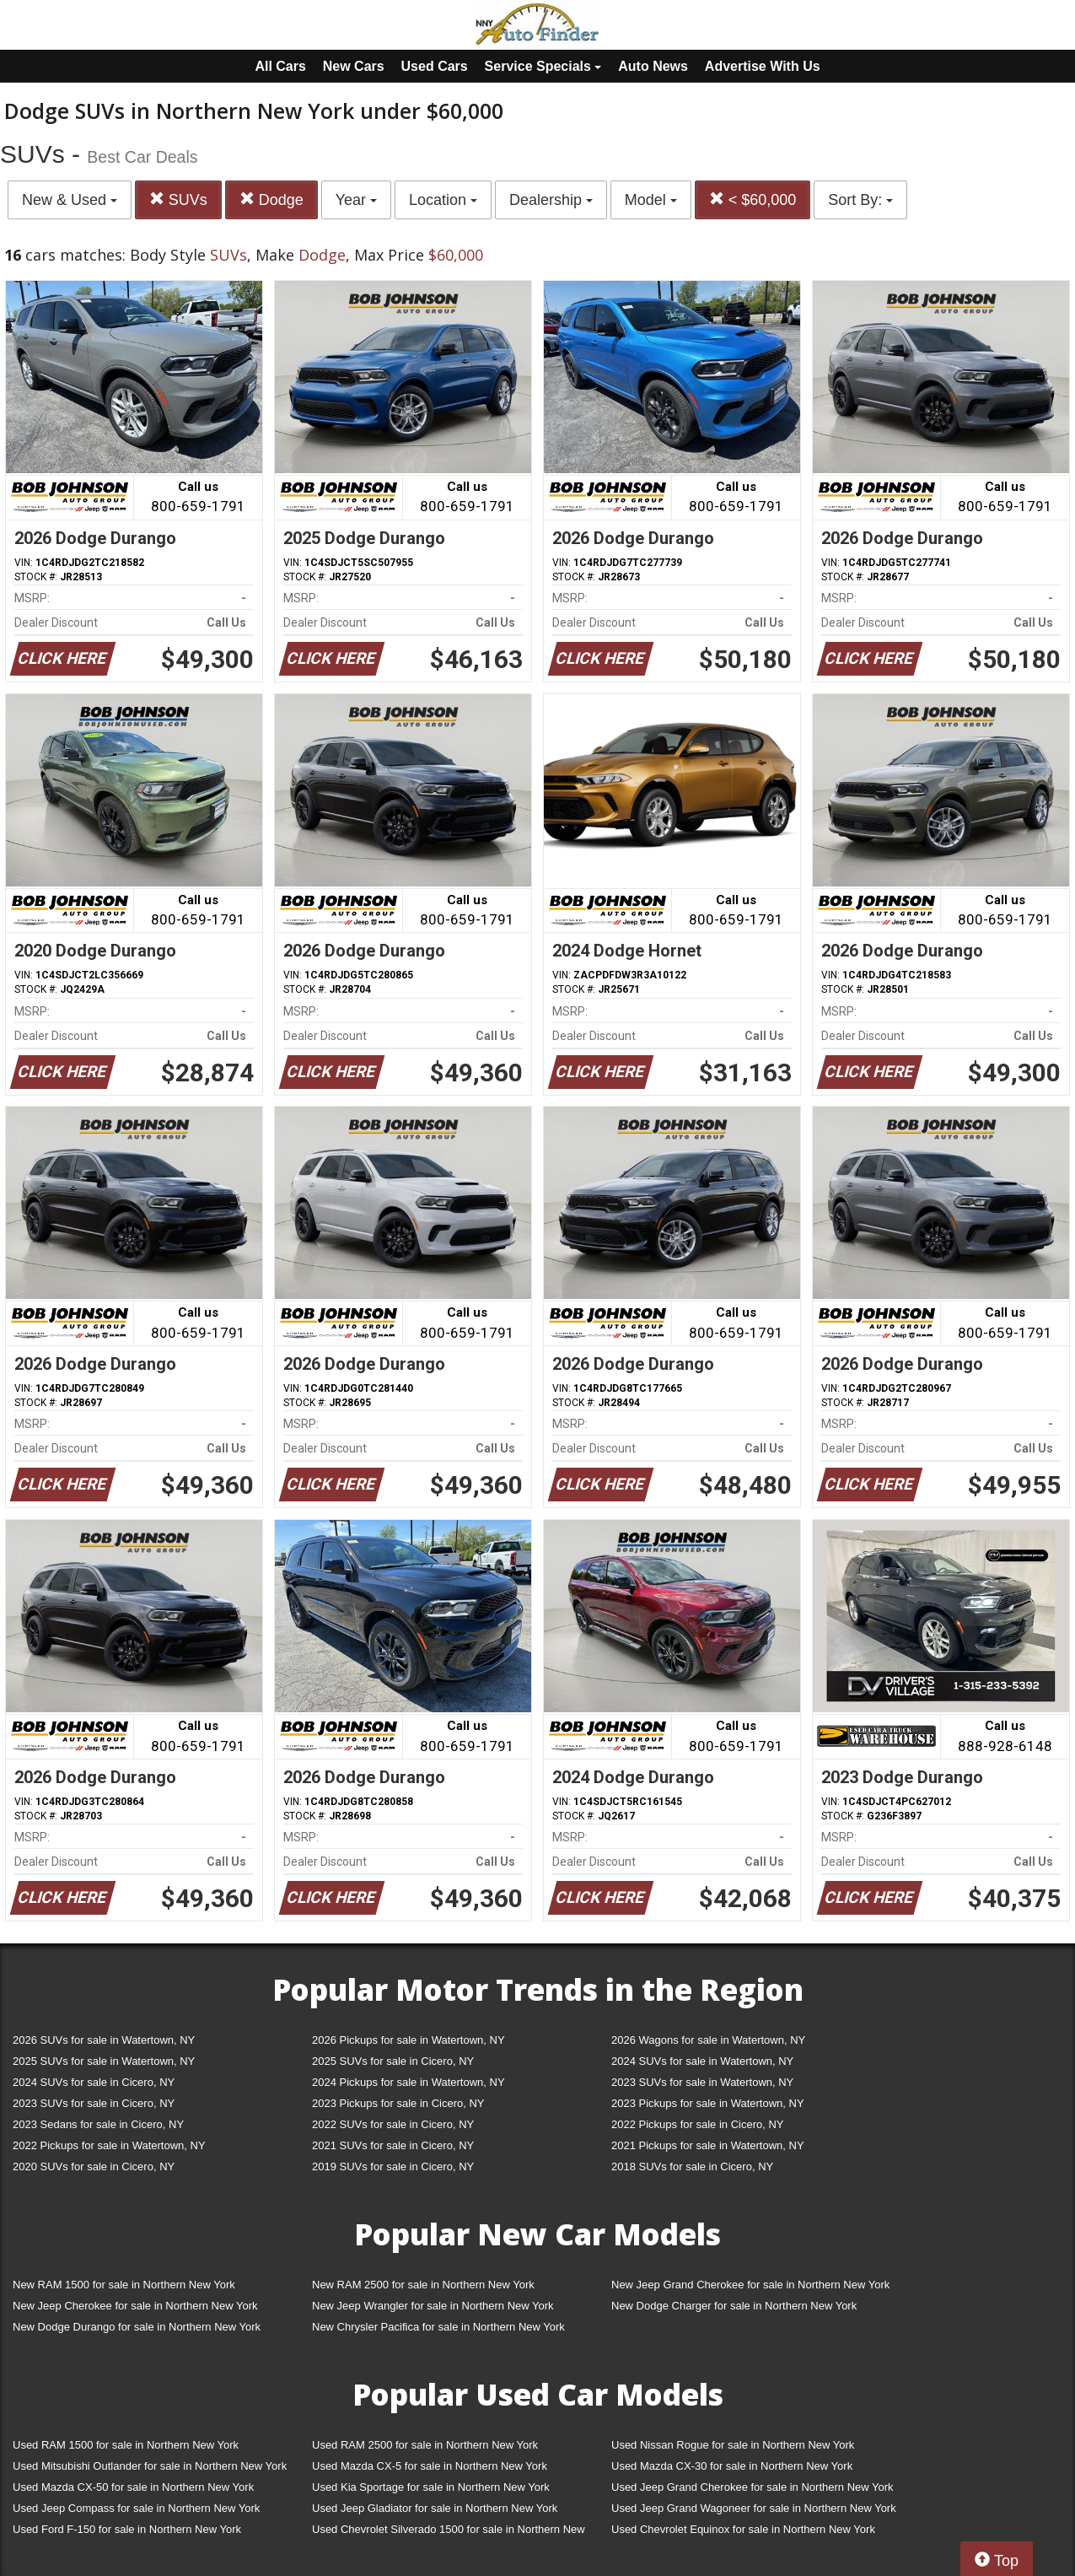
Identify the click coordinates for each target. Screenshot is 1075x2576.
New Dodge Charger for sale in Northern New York (734, 2305)
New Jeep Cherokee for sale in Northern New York (135, 2305)
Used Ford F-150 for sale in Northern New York (127, 2529)
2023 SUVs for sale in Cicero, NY (94, 2103)
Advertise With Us (762, 66)
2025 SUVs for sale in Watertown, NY (104, 2061)
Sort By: (860, 199)
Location (443, 199)
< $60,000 (753, 199)
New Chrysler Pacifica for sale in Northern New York (438, 2326)
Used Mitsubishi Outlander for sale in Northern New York (150, 2466)
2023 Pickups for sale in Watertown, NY (707, 2103)
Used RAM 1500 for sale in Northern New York (126, 2445)
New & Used (69, 199)
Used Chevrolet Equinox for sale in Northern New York (743, 2529)
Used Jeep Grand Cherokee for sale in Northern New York (752, 2487)
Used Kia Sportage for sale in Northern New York (431, 2487)
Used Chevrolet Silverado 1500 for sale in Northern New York (448, 2532)
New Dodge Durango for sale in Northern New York (137, 2326)
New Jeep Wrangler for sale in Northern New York (433, 2305)
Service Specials (543, 66)
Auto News (653, 66)
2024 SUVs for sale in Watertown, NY (702, 2061)
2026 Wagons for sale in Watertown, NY (708, 2040)
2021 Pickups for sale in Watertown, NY (707, 2145)
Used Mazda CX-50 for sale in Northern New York (133, 2487)
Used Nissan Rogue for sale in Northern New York (732, 2445)
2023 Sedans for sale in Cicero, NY (98, 2124)
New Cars (353, 66)
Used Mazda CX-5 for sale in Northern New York (429, 2466)
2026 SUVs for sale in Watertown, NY (104, 2040)
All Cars (280, 66)
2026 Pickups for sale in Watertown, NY (408, 2040)
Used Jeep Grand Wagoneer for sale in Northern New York (753, 2508)
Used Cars (434, 66)
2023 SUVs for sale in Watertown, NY (702, 2082)
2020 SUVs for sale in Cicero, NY (94, 2166)
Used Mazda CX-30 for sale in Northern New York (731, 2466)
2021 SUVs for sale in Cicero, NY (393, 2145)
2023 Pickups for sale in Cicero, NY (398, 2103)
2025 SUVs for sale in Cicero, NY (393, 2061)
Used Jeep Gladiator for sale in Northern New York (434, 2508)
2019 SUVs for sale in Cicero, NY (393, 2166)
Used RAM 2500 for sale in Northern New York (425, 2445)
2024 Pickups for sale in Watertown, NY (408, 2082)
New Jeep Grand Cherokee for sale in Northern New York (750, 2284)
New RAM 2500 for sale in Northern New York (423, 2284)
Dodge (271, 199)
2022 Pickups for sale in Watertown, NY (109, 2145)
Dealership (551, 199)
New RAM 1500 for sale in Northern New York (124, 2284)
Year (356, 199)
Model (651, 199)
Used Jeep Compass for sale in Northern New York (136, 2508)
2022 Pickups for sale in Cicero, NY (697, 2124)
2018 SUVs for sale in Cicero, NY (692, 2166)
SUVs (178, 199)
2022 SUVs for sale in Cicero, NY (393, 2124)
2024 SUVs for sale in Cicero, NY (94, 2082)
